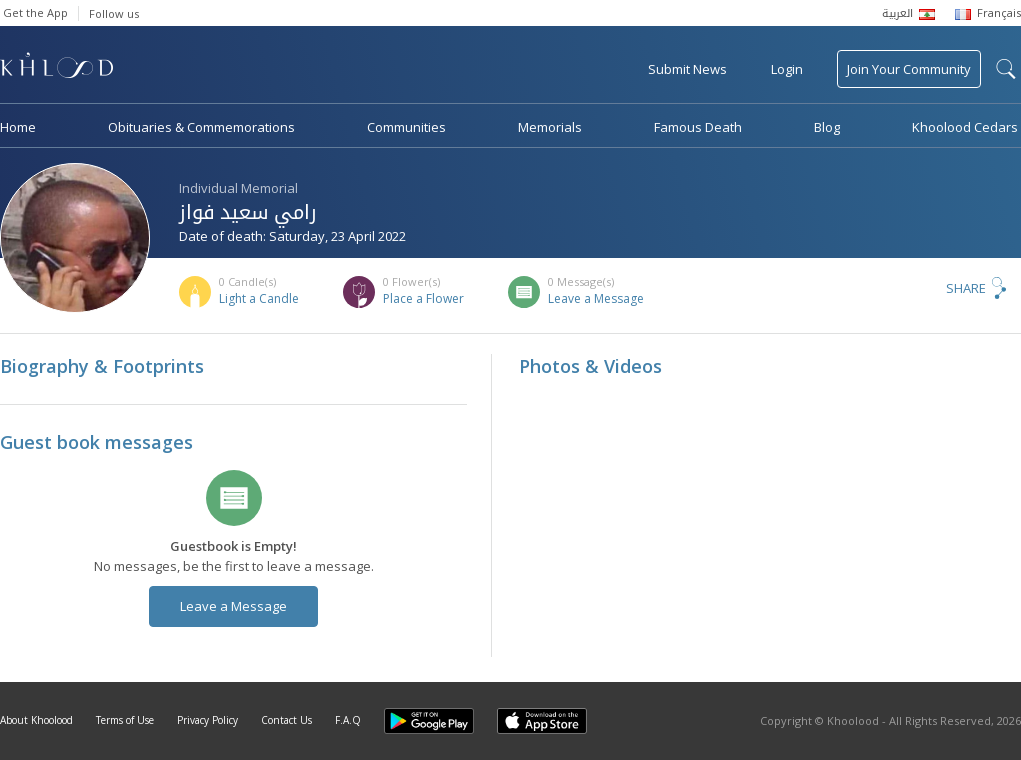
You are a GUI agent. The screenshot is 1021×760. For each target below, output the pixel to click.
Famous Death (698, 127)
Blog (827, 127)
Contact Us (286, 720)
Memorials (550, 127)
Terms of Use (125, 720)
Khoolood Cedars (965, 127)
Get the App (35, 12)
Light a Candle (259, 298)
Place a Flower (423, 298)
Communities (406, 127)
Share (966, 288)
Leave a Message (596, 298)
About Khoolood (36, 720)
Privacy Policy (207, 720)
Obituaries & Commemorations (201, 127)
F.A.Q (348, 720)
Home (18, 127)
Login (787, 69)
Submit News (687, 69)
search (1006, 69)
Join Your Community (909, 69)
